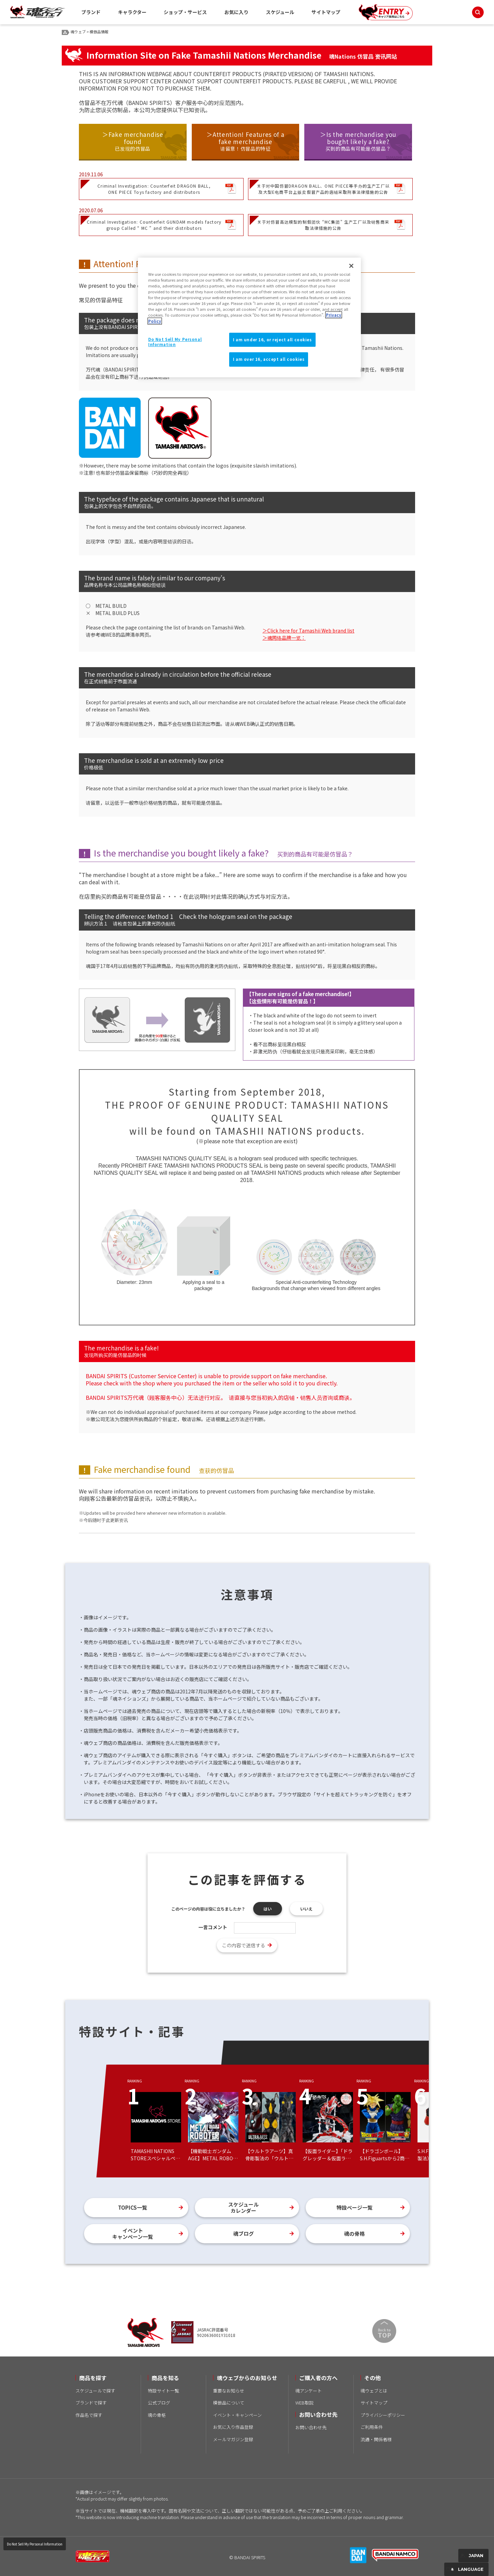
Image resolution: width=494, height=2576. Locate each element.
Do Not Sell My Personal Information (34, 2544)
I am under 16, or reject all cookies (272, 339)
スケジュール (280, 12)
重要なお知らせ (228, 2390)
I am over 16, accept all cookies (268, 359)
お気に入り (236, 12)
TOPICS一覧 (132, 2207)
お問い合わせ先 (311, 2427)
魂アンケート (308, 2390)
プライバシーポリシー (383, 2415)
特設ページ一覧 (355, 2207)
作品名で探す (88, 2415)
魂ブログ (243, 2233)
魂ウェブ (78, 31)
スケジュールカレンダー (243, 2207)
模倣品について (228, 2402)
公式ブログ (159, 2402)
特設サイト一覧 (163, 2390)
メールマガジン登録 (233, 2439)
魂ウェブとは (374, 2390)
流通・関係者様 (376, 2439)
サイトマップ (325, 12)
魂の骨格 (354, 2233)
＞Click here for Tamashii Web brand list (308, 630)
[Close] (351, 265)
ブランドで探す (91, 2402)
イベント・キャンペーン (237, 2415)
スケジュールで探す (95, 2390)
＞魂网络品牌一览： (284, 637)
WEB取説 (304, 2402)
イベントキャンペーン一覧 (132, 2233)
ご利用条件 (372, 2427)
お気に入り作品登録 (233, 2427)
